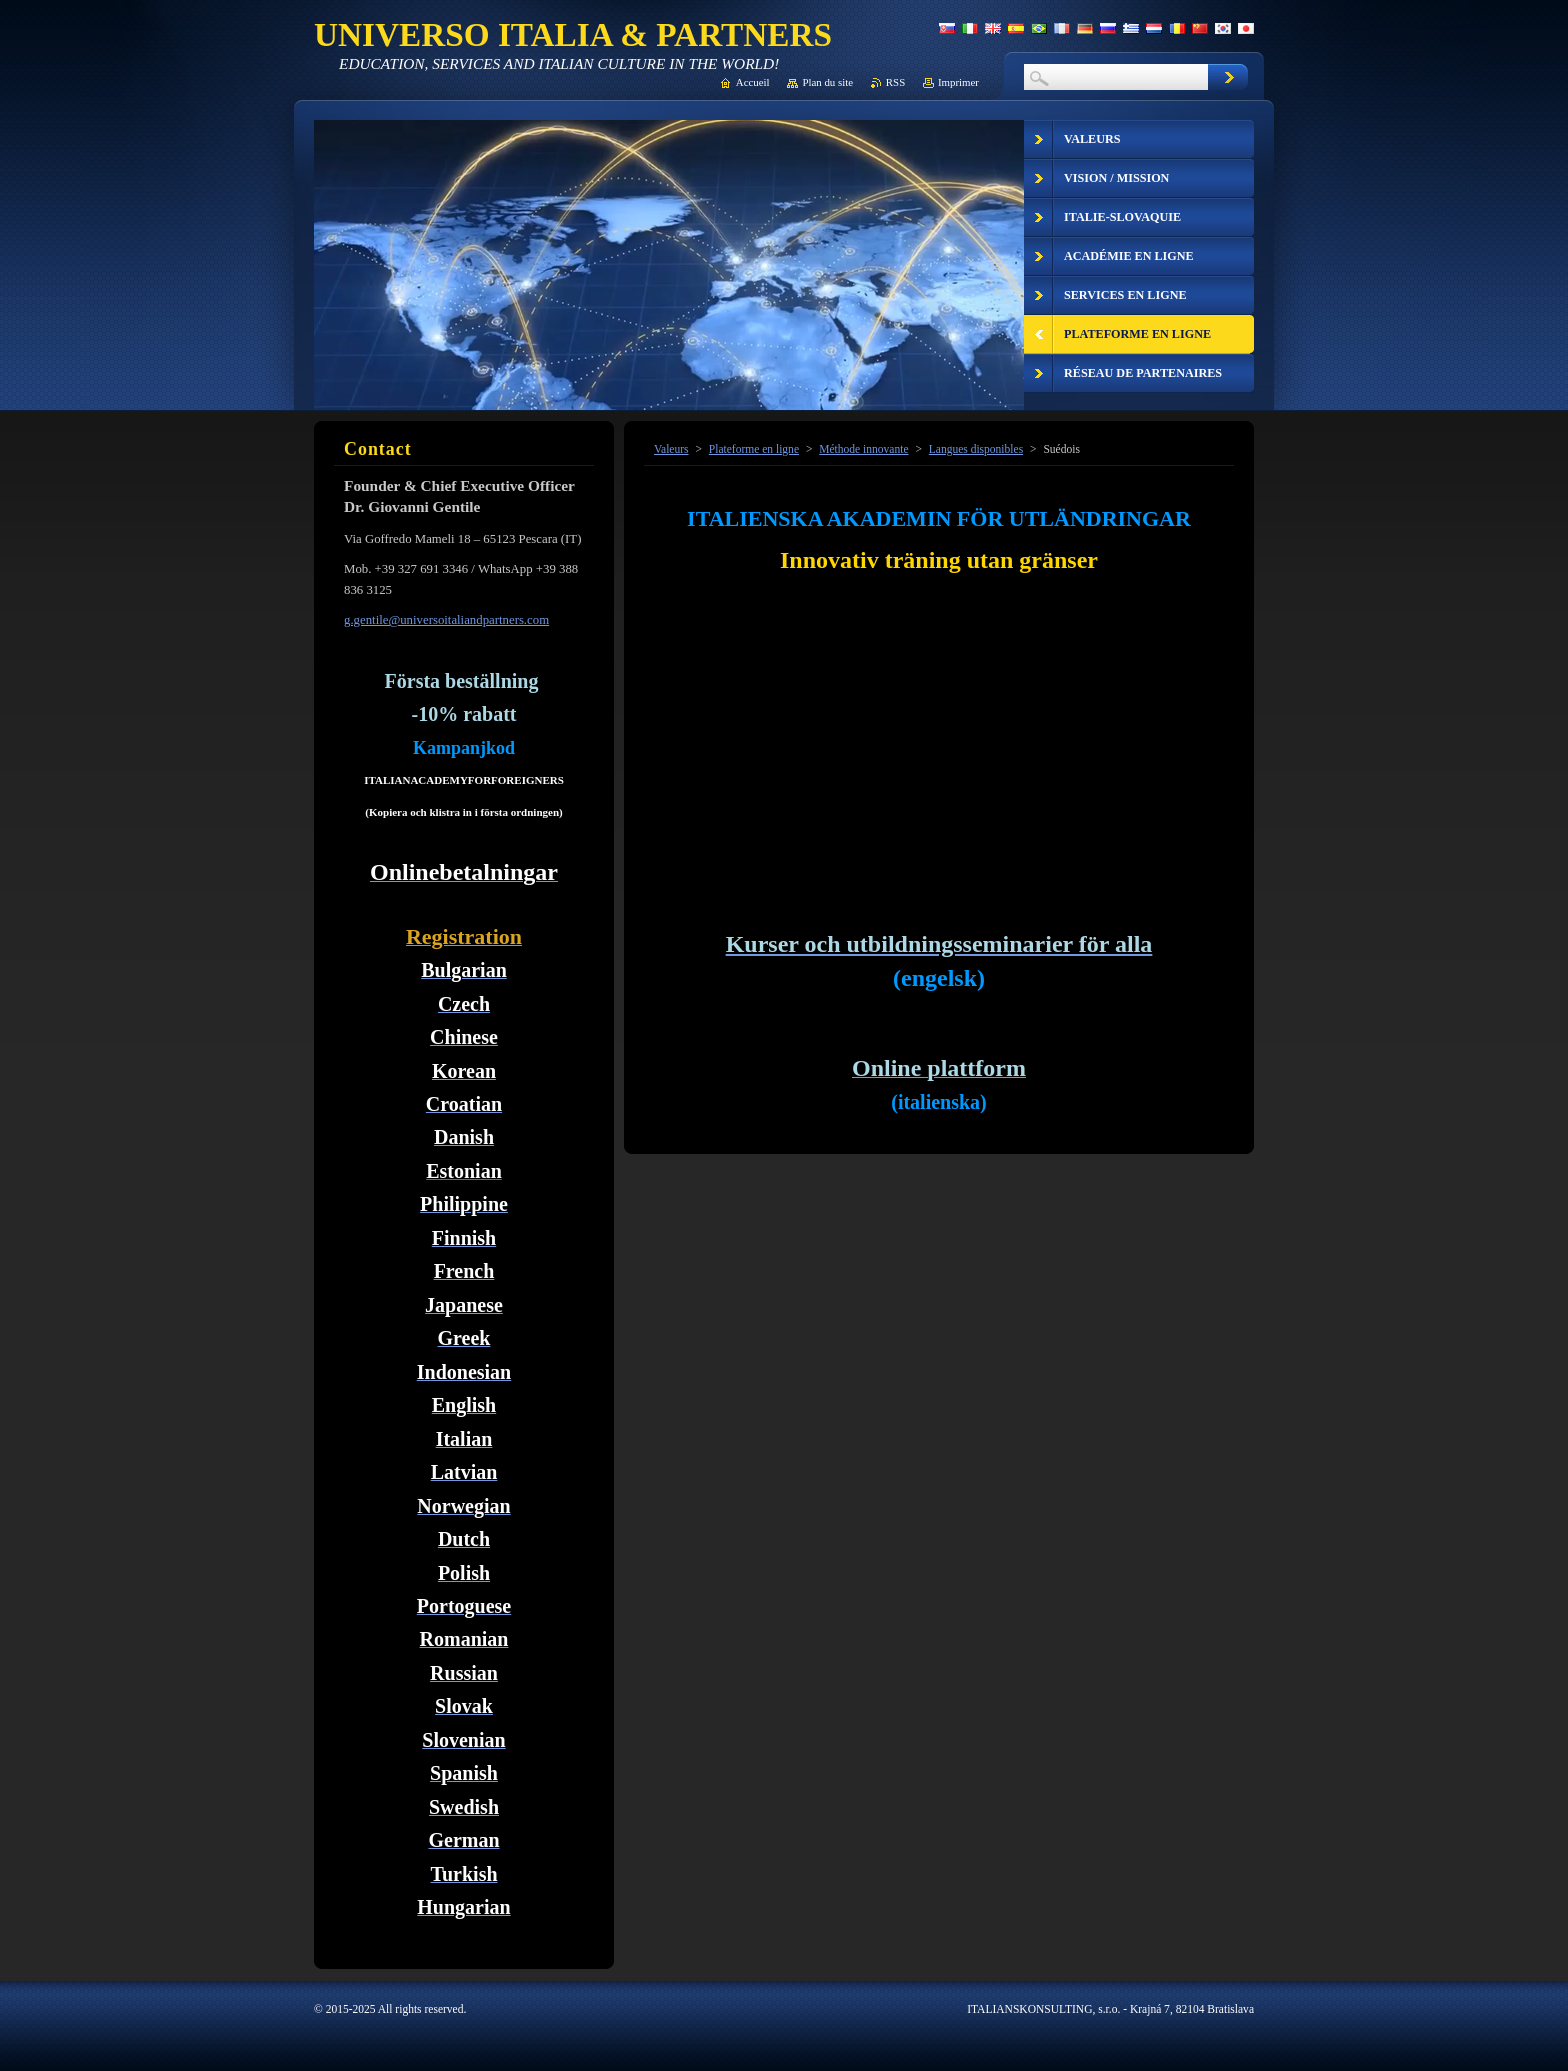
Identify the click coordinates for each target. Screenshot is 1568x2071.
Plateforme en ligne (754, 449)
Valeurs (671, 449)
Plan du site (827, 82)
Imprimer (958, 82)
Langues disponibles (976, 449)
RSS (895, 82)
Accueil (753, 82)
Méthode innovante (863, 449)
